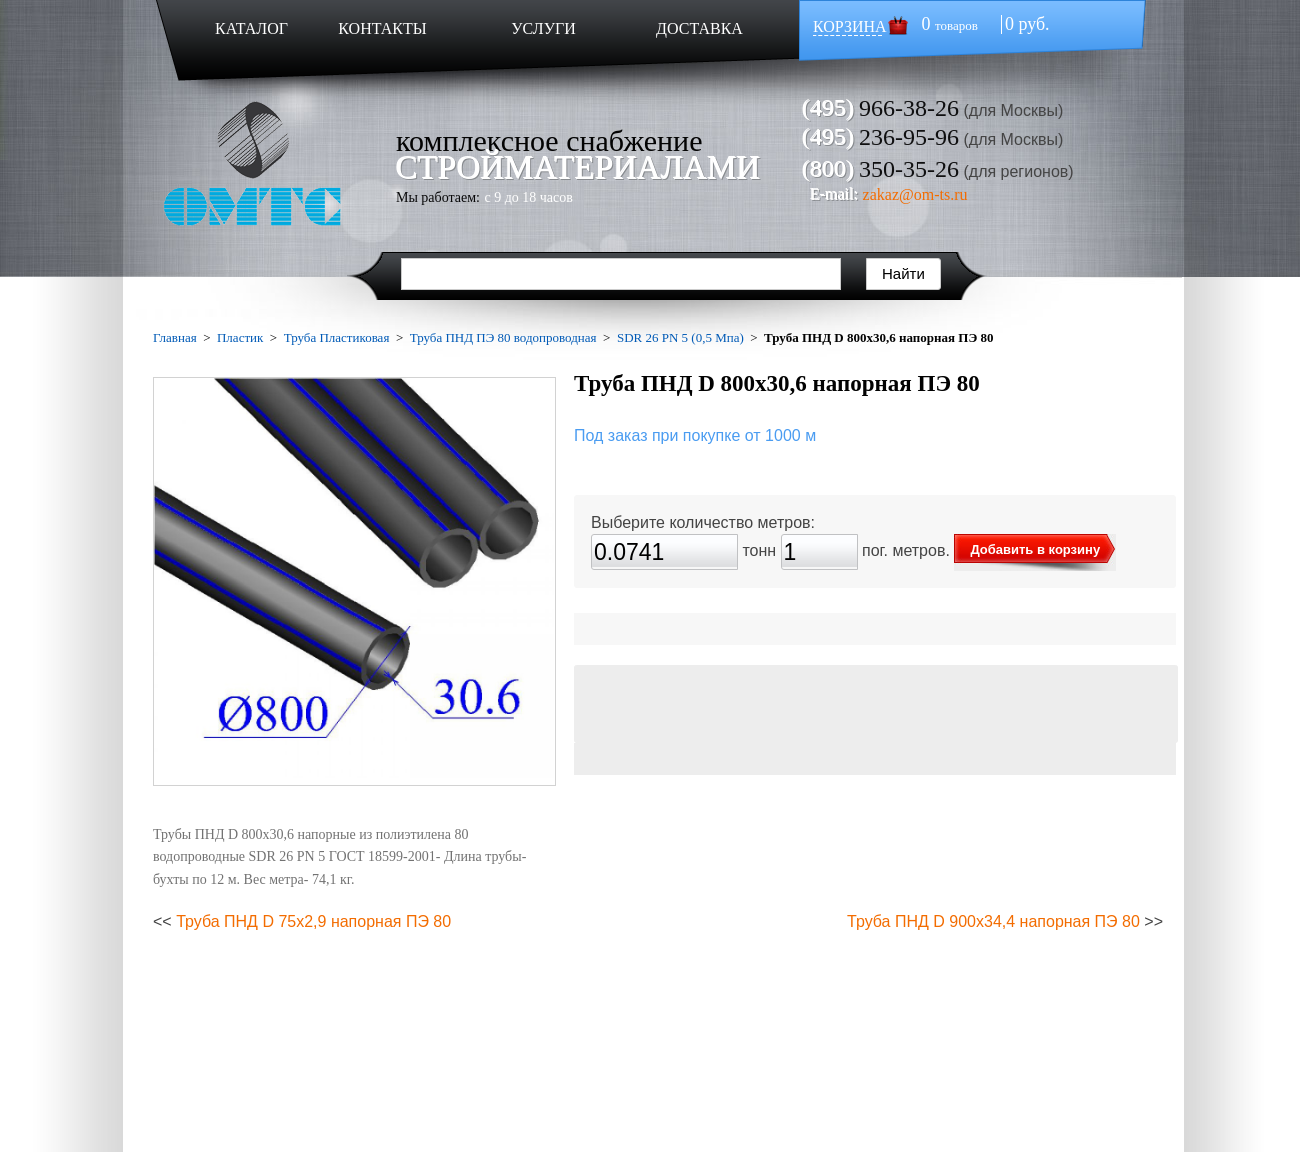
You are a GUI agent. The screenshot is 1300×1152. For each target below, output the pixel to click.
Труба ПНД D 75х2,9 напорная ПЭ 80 (313, 921)
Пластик (240, 337)
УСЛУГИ (543, 28)
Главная (175, 337)
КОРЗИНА (850, 26)
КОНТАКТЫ (382, 28)
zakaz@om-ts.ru (915, 194)
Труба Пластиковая (337, 337)
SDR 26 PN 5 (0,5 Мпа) (680, 337)
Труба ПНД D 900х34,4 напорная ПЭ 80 (993, 921)
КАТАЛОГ (251, 28)
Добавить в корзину (1035, 549)
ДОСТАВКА (699, 28)
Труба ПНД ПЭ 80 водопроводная (503, 337)
